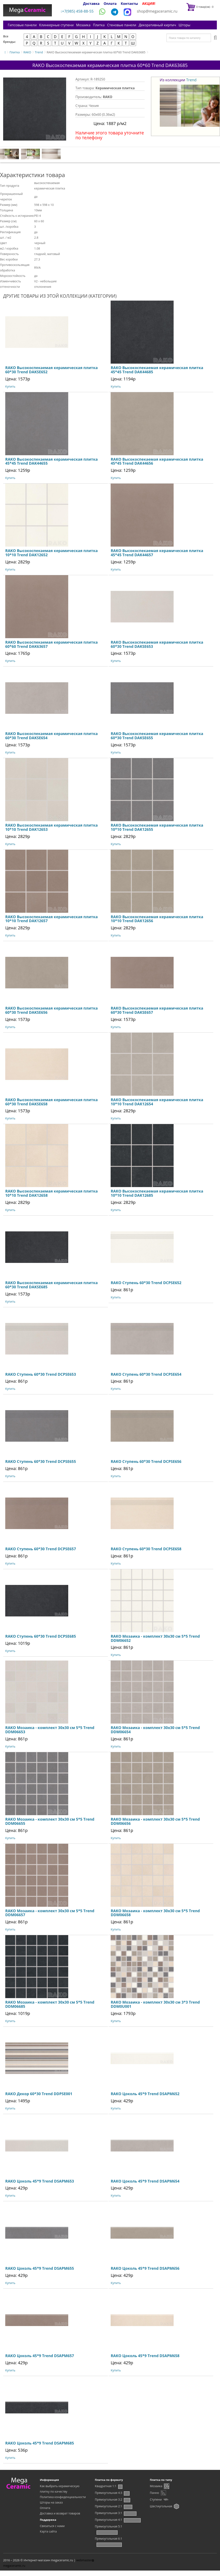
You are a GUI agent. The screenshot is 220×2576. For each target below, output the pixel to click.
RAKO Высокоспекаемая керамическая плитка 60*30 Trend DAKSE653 (157, 644)
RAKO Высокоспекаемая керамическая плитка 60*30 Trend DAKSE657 (157, 1010)
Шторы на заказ (51, 2502)
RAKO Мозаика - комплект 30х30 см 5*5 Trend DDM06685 (49, 2004)
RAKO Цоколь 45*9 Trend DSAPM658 (145, 2355)
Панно (154, 2493)
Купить (10, 386)
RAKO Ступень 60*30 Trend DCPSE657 (40, 1548)
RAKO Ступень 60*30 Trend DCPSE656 (146, 1461)
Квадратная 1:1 (106, 2486)
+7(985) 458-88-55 (77, 11)
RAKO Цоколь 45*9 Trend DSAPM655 (39, 2268)
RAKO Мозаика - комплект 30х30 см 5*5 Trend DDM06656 (155, 1821)
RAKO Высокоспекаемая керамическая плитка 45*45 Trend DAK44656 (157, 461)
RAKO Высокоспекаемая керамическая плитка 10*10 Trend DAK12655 (157, 827)
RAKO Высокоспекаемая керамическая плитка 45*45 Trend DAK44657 (157, 552)
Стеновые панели (121, 25)
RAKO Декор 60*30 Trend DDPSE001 (38, 2093)
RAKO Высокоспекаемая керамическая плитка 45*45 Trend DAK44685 (157, 369)
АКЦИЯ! (148, 3)
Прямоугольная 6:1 (108, 2538)
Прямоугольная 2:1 (108, 2506)
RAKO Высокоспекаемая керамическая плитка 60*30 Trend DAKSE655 (157, 735)
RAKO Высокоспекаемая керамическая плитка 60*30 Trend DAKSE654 (51, 735)
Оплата (110, 3)
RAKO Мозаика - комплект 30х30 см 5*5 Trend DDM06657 (49, 1912)
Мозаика (83, 25)
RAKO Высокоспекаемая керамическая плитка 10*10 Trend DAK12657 (51, 918)
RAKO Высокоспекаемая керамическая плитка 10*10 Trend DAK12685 (157, 1193)
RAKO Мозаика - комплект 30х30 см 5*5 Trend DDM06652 (155, 1638)
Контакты (129, 3)
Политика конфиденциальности (63, 2497)
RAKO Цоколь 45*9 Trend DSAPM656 (145, 2268)
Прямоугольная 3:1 (108, 2513)
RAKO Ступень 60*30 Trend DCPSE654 (146, 1374)
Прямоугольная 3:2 (108, 2499)
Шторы (184, 25)
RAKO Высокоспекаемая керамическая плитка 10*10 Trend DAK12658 (51, 1193)
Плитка (99, 25)
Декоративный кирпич (157, 25)
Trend (39, 52)
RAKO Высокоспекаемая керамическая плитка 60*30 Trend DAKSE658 (51, 1101)
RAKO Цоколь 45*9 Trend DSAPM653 (39, 2181)
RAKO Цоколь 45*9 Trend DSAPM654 (145, 2181)
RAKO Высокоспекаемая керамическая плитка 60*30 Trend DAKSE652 (51, 369)
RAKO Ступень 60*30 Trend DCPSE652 (146, 1282)
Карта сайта (48, 2531)
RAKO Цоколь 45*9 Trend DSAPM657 (39, 2355)
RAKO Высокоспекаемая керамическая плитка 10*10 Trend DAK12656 (157, 918)
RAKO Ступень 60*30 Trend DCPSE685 (40, 1636)
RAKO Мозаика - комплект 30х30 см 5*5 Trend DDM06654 (155, 1729)
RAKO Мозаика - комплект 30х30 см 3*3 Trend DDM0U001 (155, 2004)
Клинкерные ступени (56, 25)
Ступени (156, 2499)
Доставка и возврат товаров (60, 2513)
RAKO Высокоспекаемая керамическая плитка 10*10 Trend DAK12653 (51, 827)
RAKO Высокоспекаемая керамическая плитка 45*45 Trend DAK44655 (51, 461)
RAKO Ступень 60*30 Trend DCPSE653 (40, 1374)
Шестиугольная (161, 2506)
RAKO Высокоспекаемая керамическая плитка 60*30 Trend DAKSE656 (51, 1010)
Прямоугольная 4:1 (108, 2520)
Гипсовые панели (22, 25)
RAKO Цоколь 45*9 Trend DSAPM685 (39, 2443)
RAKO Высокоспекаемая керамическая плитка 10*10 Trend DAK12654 (157, 1101)
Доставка (91, 3)
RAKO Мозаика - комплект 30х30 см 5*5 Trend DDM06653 (49, 1729)
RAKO (27, 52)
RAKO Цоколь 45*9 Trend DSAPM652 (145, 2093)
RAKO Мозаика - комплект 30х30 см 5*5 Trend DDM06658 (155, 1912)
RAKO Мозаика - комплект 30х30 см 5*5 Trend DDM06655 (49, 1821)
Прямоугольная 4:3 (108, 2493)
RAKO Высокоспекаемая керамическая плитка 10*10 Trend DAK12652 (51, 552)
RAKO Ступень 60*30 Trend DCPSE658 (146, 1548)
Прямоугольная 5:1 (108, 2526)
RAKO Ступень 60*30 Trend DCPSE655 (40, 1461)
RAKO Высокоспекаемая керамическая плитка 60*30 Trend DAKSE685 (51, 1284)
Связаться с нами (52, 2526)
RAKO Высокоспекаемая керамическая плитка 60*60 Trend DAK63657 (51, 644)
